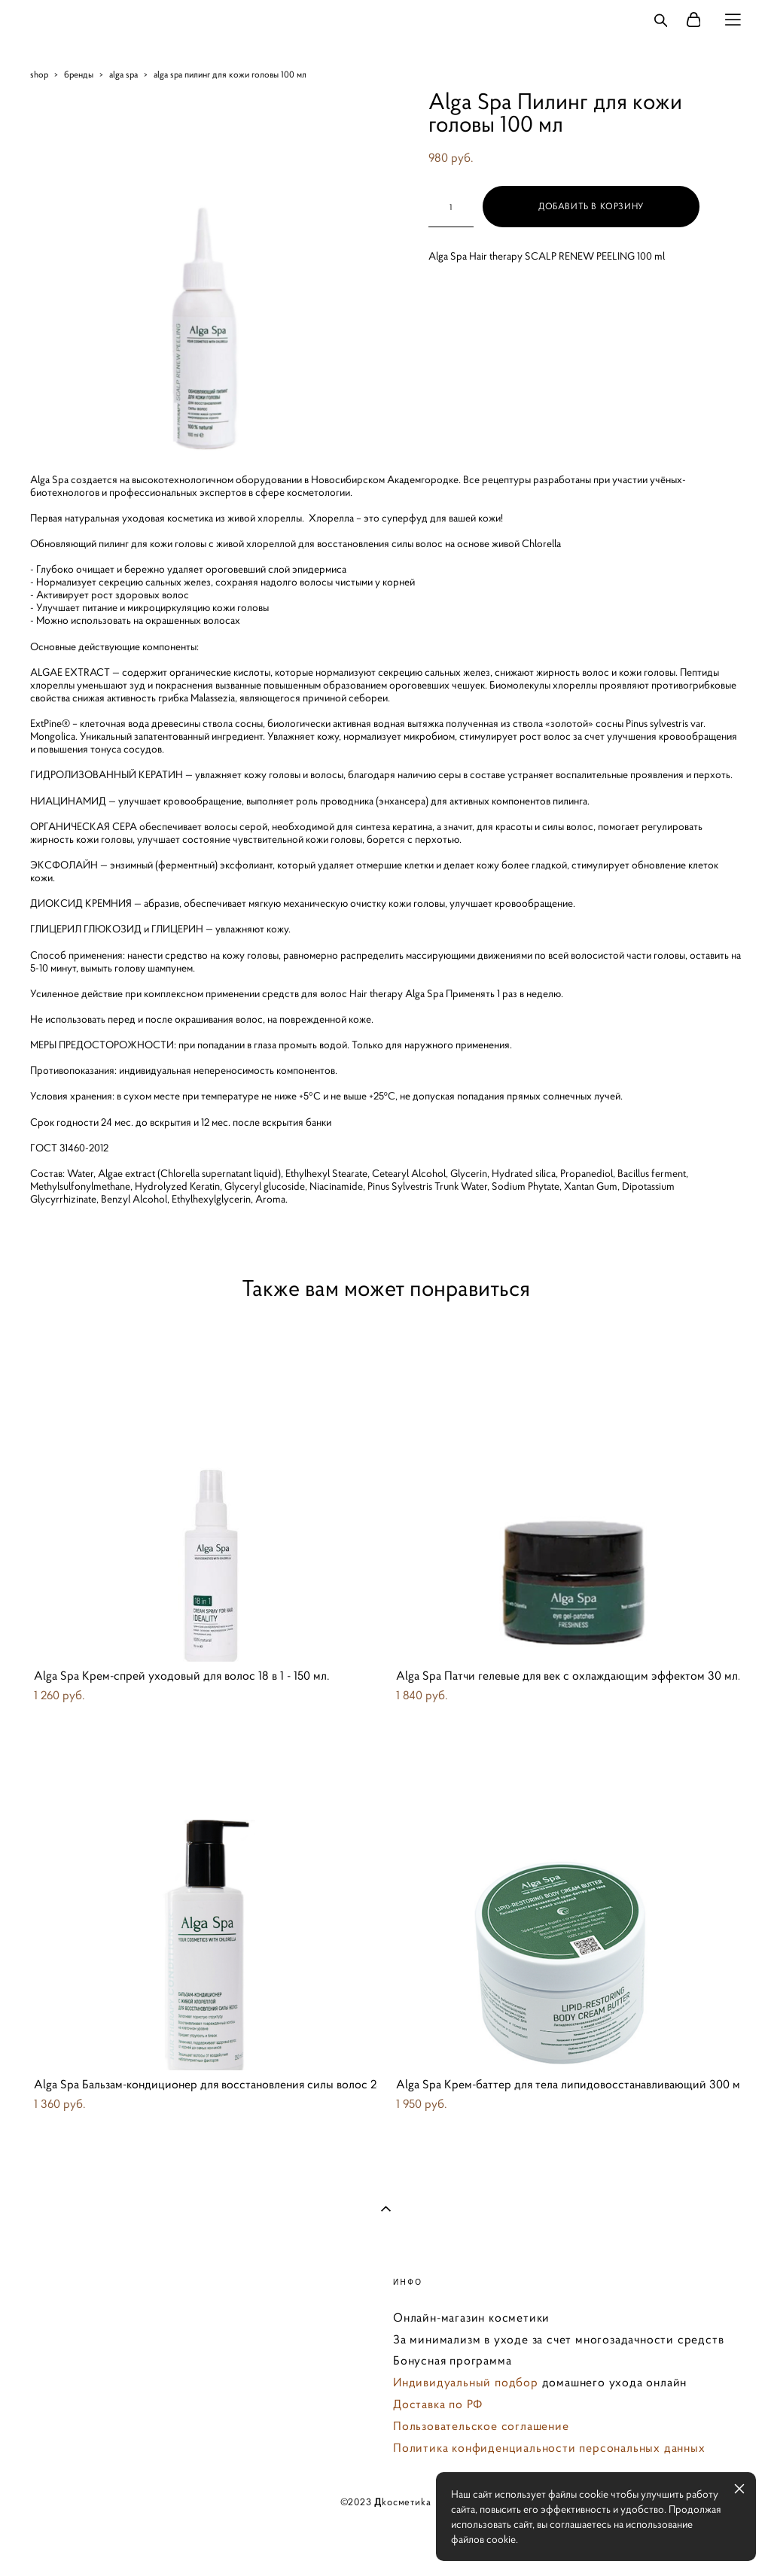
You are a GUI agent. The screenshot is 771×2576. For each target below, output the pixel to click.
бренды (78, 74)
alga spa (123, 74)
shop (39, 74)
